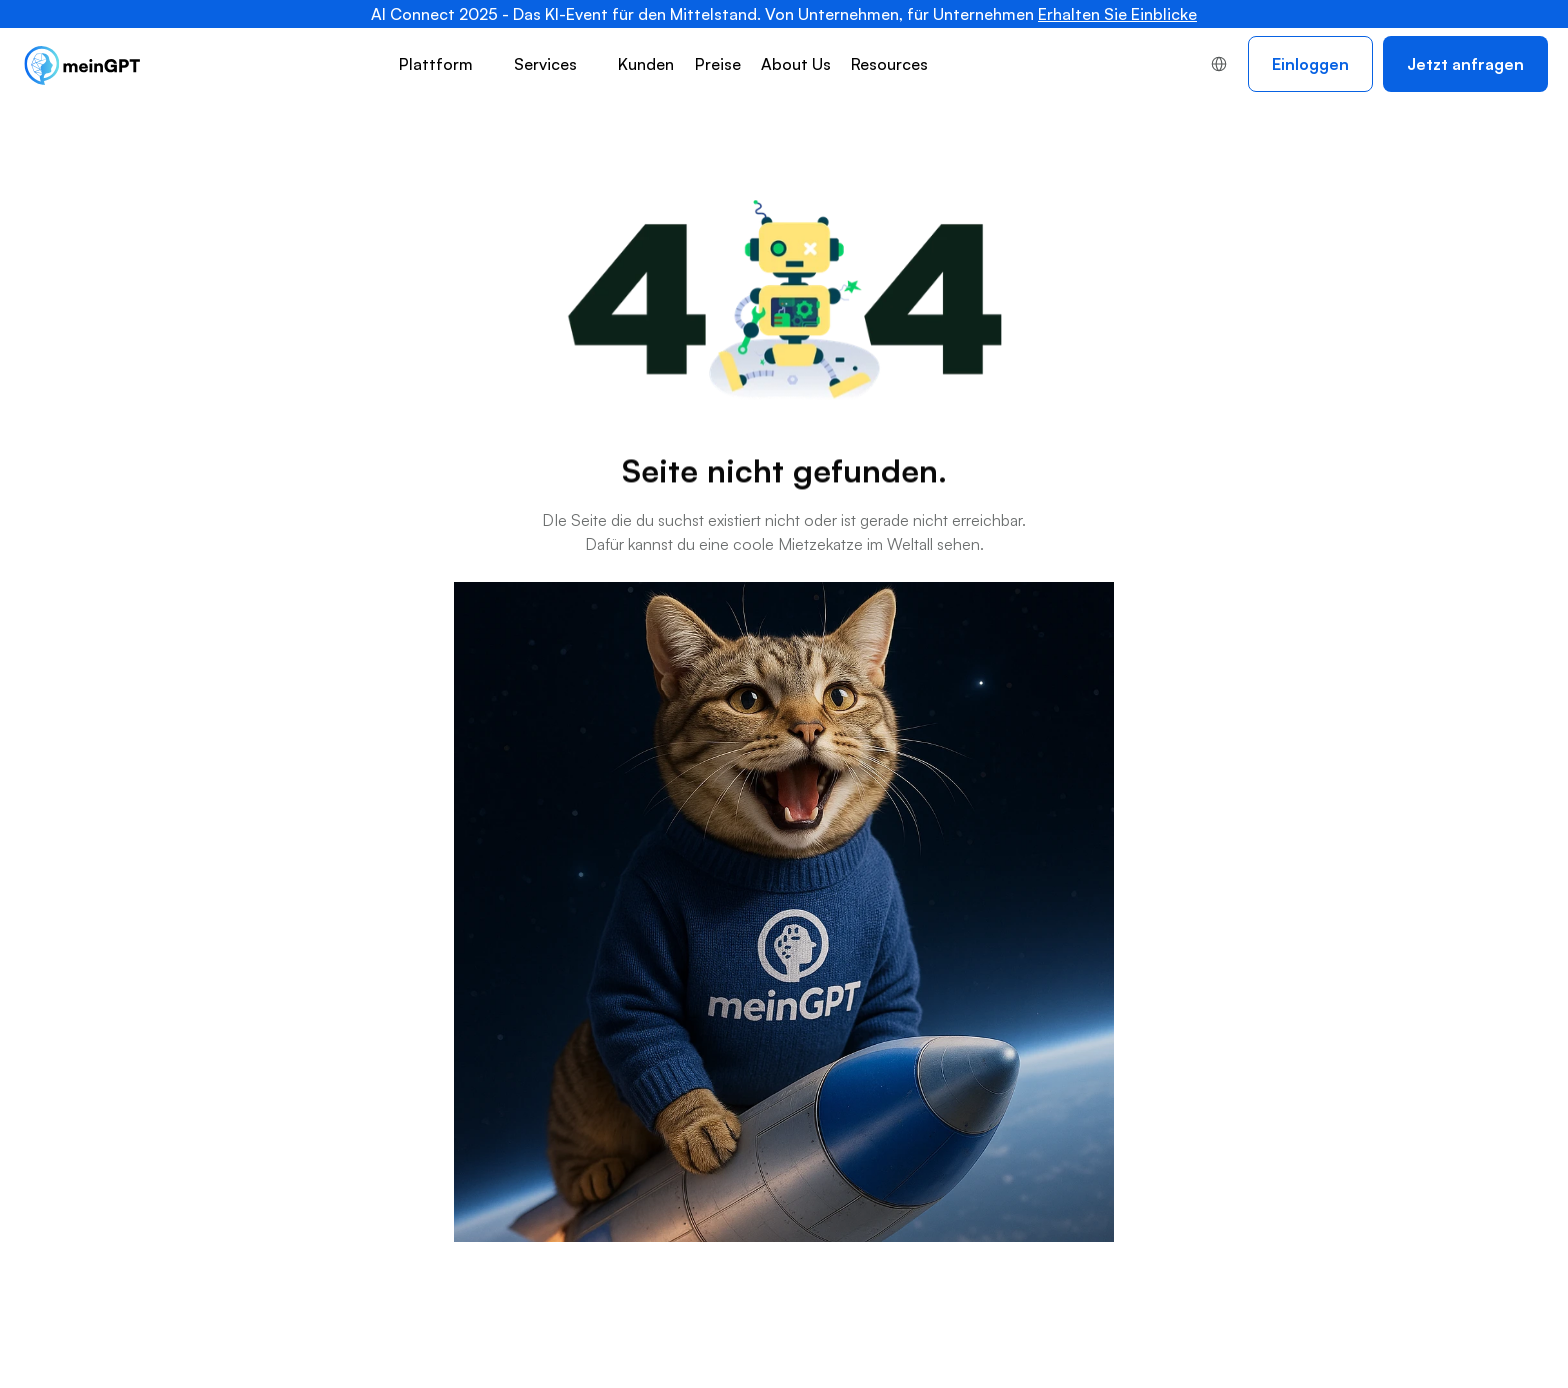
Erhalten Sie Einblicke (1117, 14)
